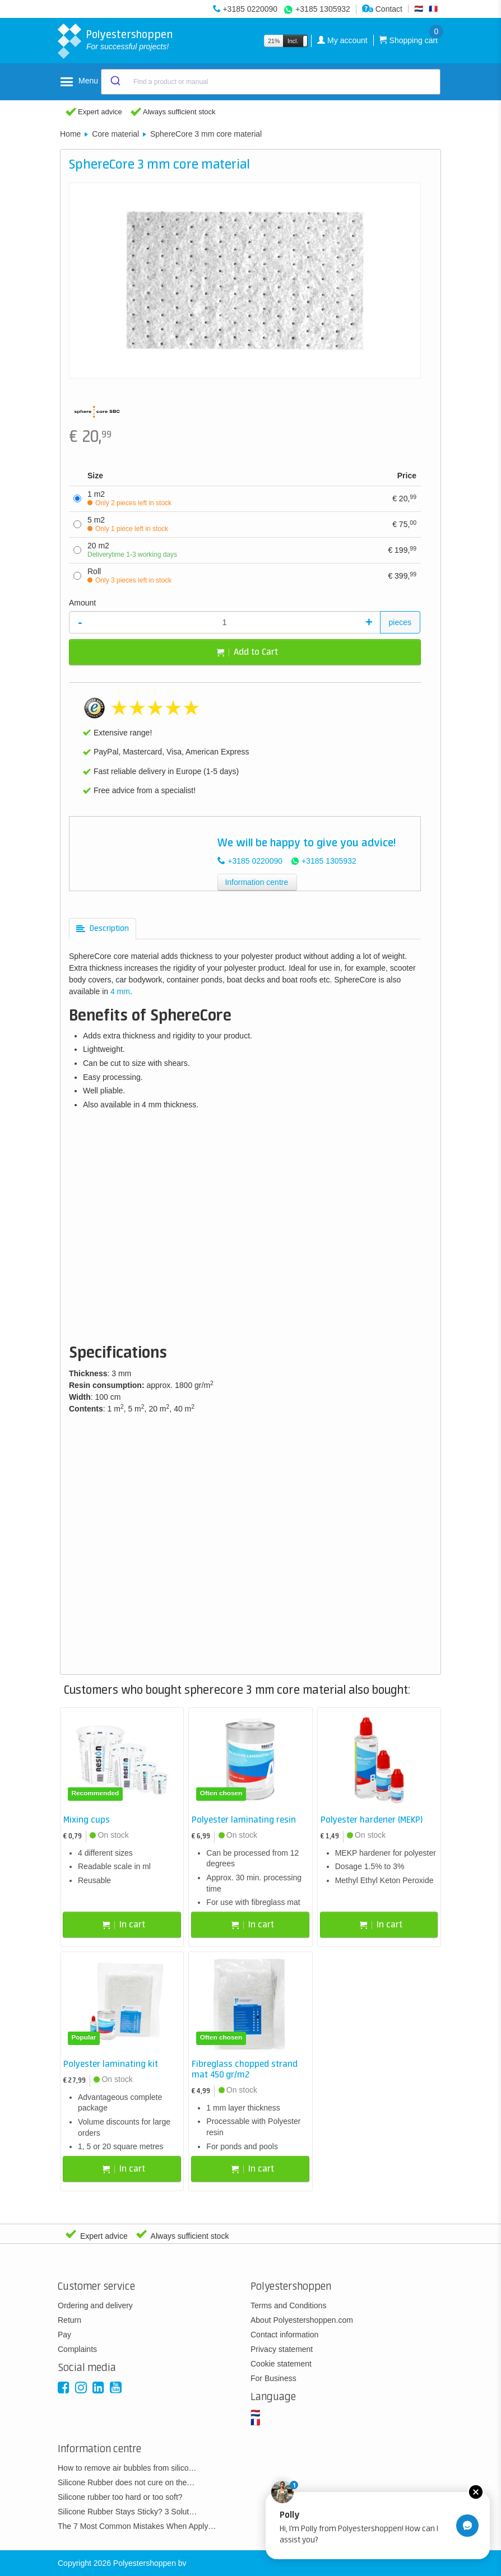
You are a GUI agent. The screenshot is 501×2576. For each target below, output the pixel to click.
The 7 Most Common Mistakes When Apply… (137, 2526)
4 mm (120, 991)
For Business (273, 2378)
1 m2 (129, 498)
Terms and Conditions (288, 2305)
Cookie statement (281, 2363)
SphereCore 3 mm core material (206, 133)
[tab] (102, 928)
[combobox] (270, 82)
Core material (115, 133)
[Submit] (114, 81)
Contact (382, 8)
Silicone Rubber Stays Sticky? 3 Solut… (127, 2511)
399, (402, 575)
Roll (129, 575)
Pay (64, 2334)
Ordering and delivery (95, 2305)
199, (402, 549)
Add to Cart (247, 652)
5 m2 (127, 524)
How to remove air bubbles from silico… (127, 2467)
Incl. (292, 41)
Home (70, 133)
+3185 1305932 (322, 8)
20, (404, 497)
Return (69, 2320)
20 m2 (132, 549)
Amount (82, 602)
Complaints (77, 2349)
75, (404, 523)
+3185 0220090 (249, 8)
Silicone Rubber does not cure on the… (126, 2482)
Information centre (256, 882)
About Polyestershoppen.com (301, 2320)
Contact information (284, 2334)
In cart (124, 1925)
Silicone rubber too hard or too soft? (120, 2497)
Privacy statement (281, 2349)
